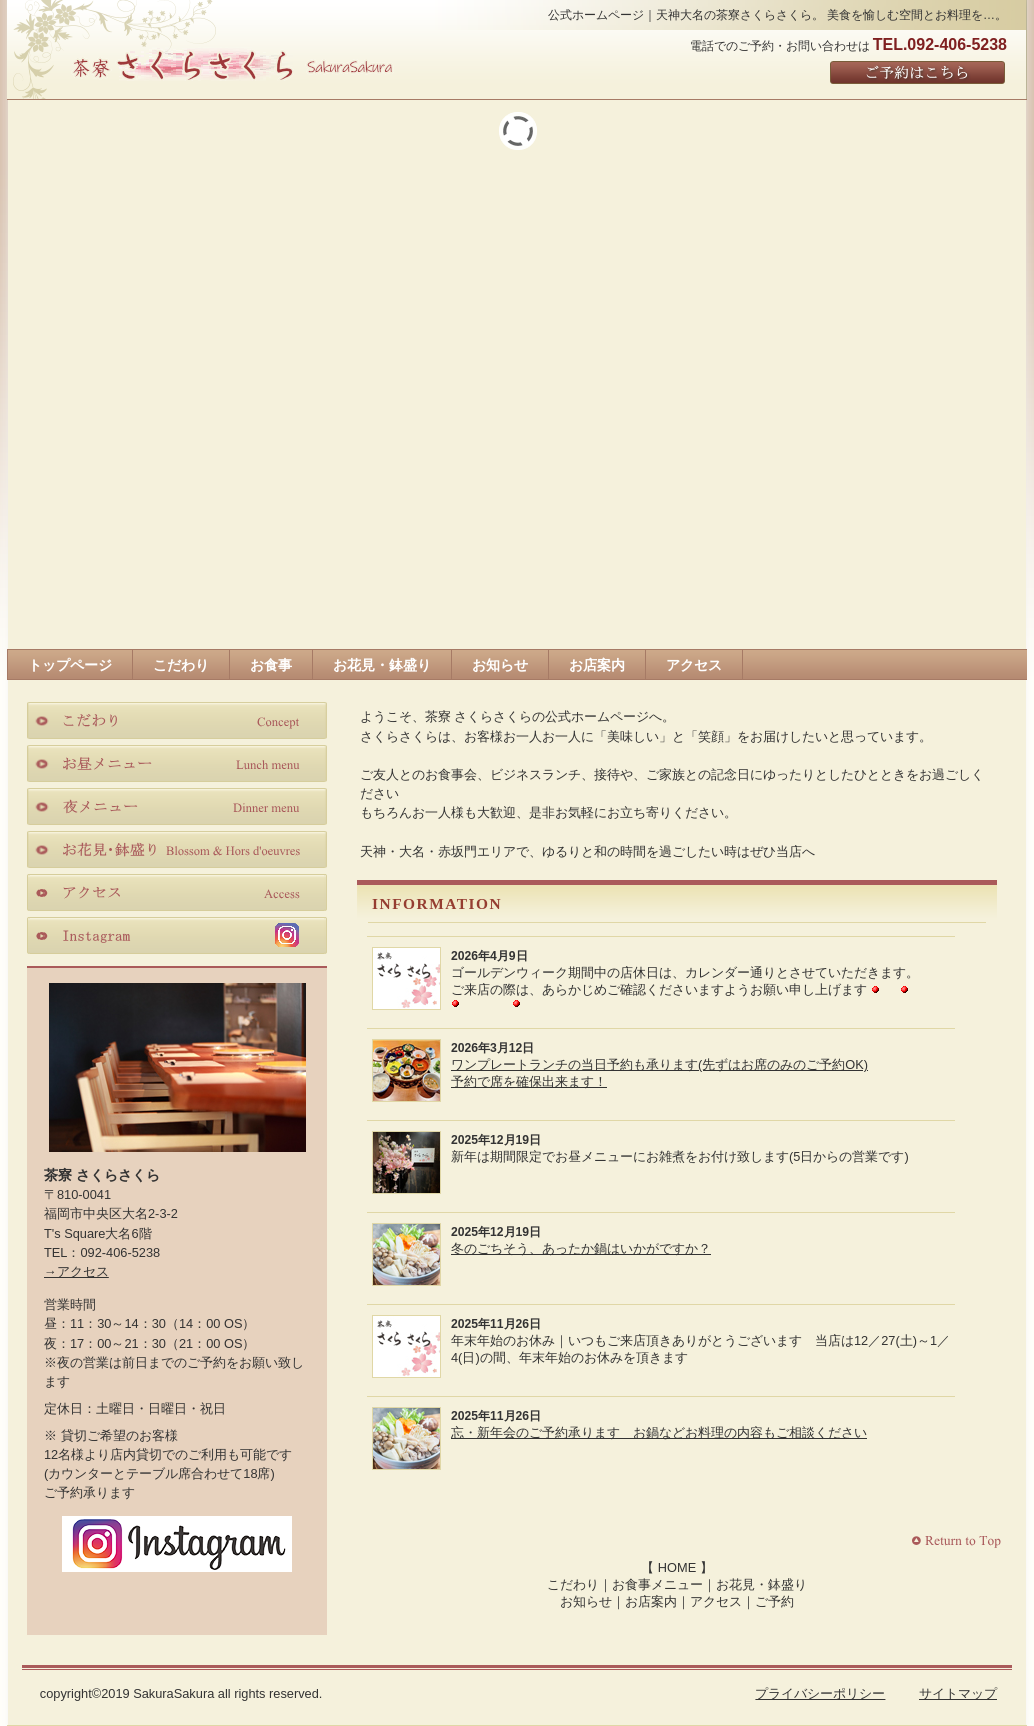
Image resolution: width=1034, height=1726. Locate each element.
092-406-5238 (120, 1252)
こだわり (573, 1584)
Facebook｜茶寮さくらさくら (136, 1596)
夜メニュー (177, 806)
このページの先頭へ (958, 1541)
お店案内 (651, 1601)
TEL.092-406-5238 (940, 44)
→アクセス (76, 1271)
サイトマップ (958, 1693)
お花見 (177, 849)
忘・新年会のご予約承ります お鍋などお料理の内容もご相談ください (659, 1432)
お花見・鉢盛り (761, 1584)
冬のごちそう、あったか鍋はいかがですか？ (581, 1248)
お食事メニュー (657, 1584)
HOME (677, 1567)
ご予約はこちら (918, 73)
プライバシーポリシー (820, 1693)
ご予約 (774, 1601)
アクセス (716, 1601)
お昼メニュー (177, 763)
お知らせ (586, 1601)
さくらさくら (232, 64)
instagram (177, 935)
